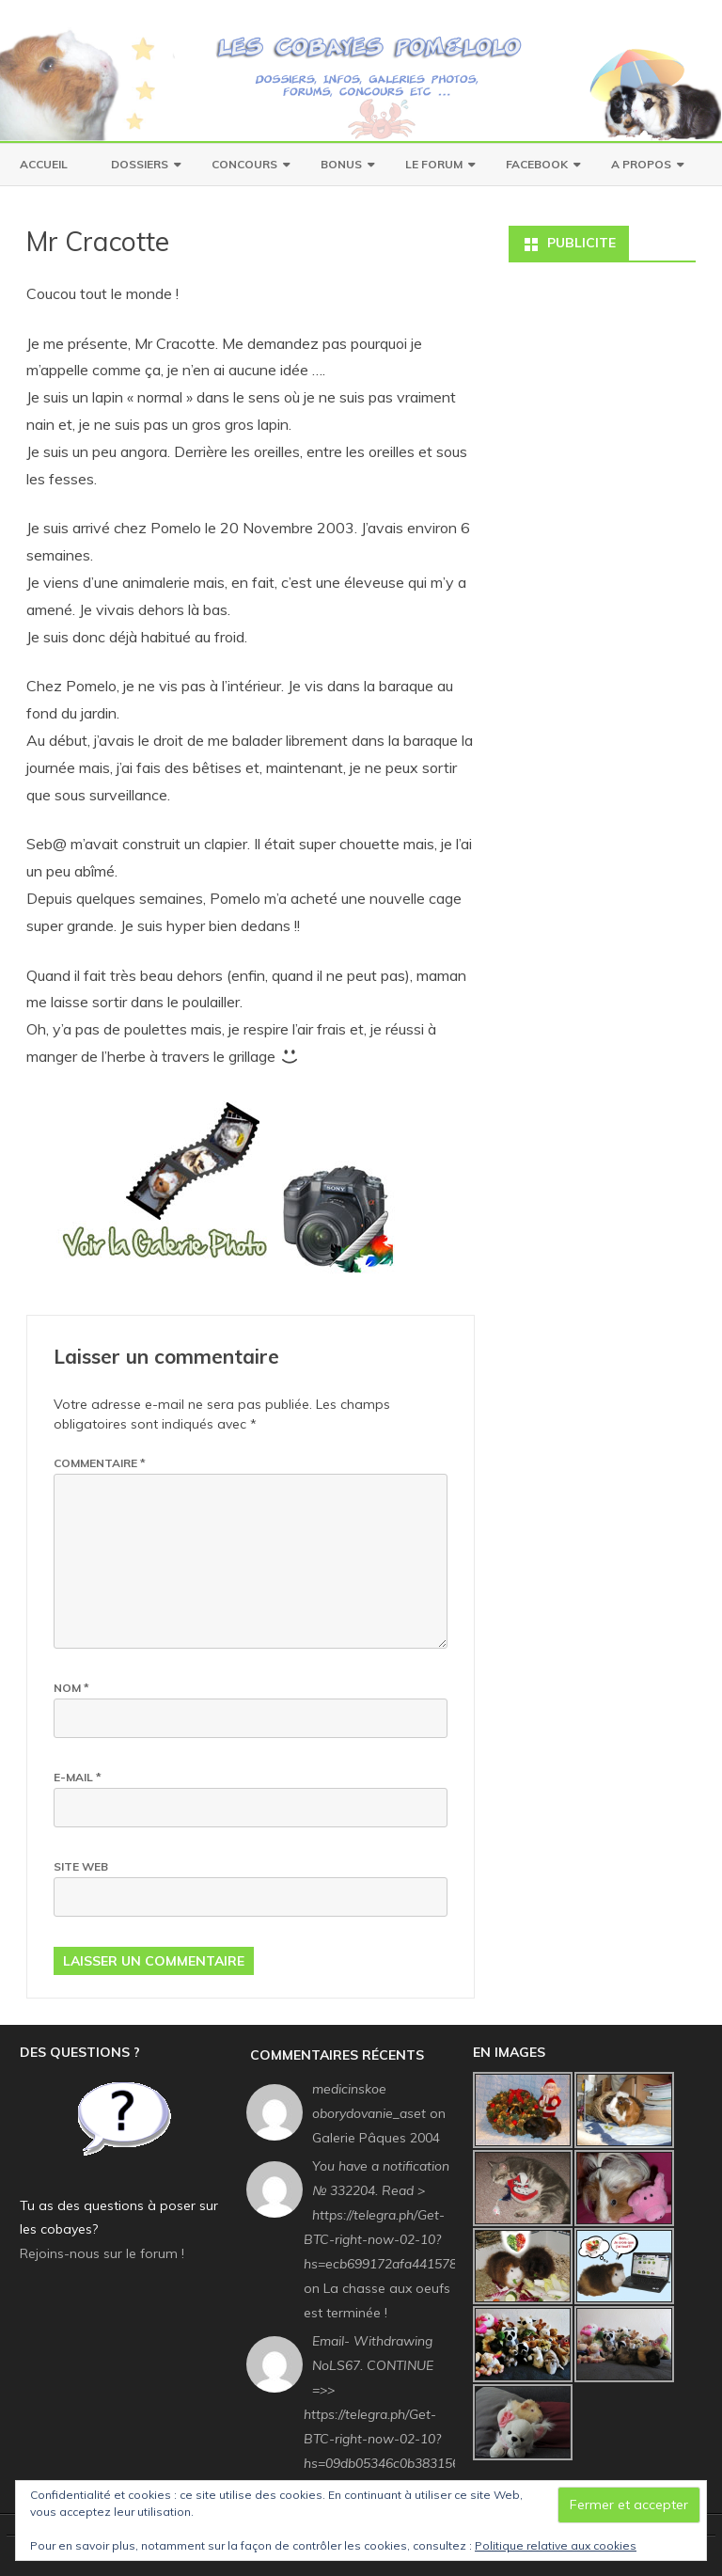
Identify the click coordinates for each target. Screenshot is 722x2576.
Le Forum (434, 164)
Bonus (341, 164)
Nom (71, 1688)
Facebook (537, 164)
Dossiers (139, 164)
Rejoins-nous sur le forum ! (102, 2253)
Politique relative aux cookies (555, 2545)
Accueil (44, 164)
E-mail (78, 1777)
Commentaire (100, 1463)
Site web (81, 1866)
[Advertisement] (602, 346)
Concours (244, 164)
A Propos (641, 164)
